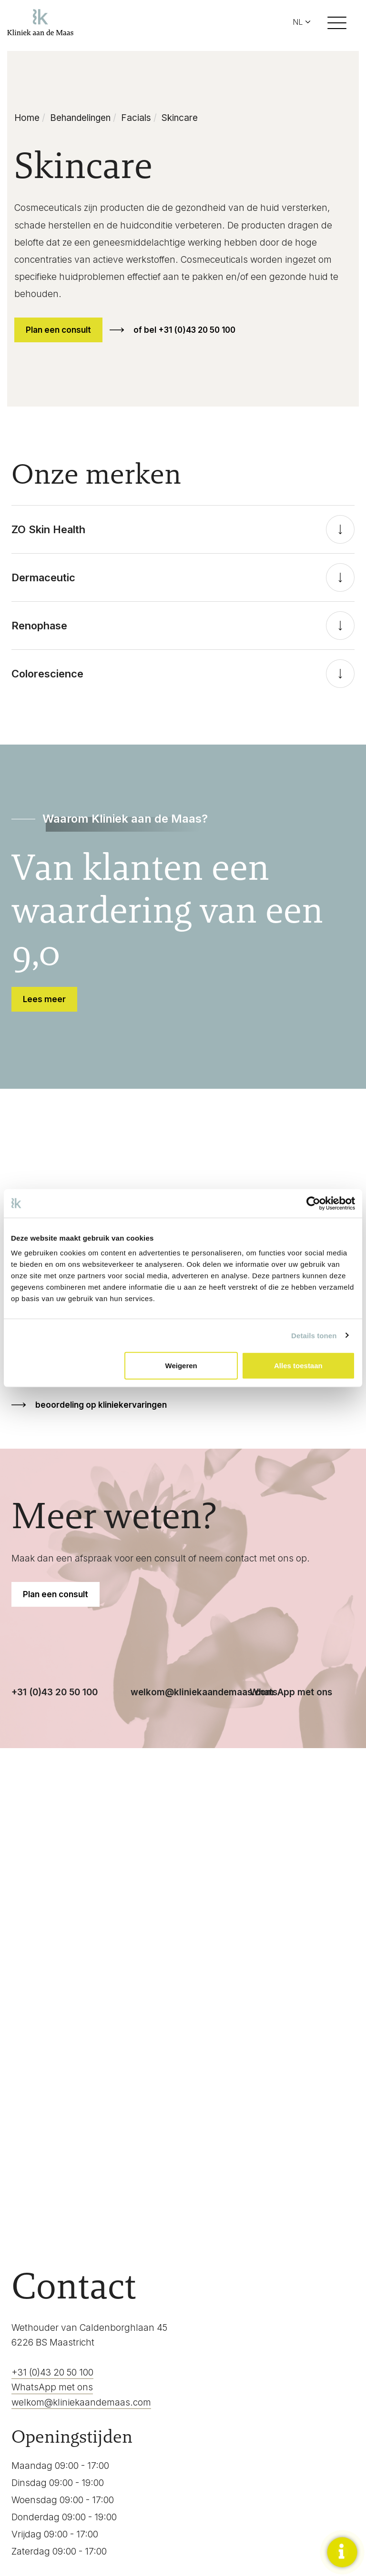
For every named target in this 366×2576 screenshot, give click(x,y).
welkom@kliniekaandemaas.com (202, 1692)
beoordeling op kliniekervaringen (101, 1405)
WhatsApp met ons (291, 1692)
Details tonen (313, 1335)
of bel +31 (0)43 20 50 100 (184, 330)
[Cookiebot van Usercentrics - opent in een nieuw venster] (313, 1203)
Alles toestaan (298, 1366)
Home (27, 117)
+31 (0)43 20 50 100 (54, 1692)
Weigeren (181, 1366)
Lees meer (44, 999)
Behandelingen (80, 117)
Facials (136, 117)
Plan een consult (58, 330)
